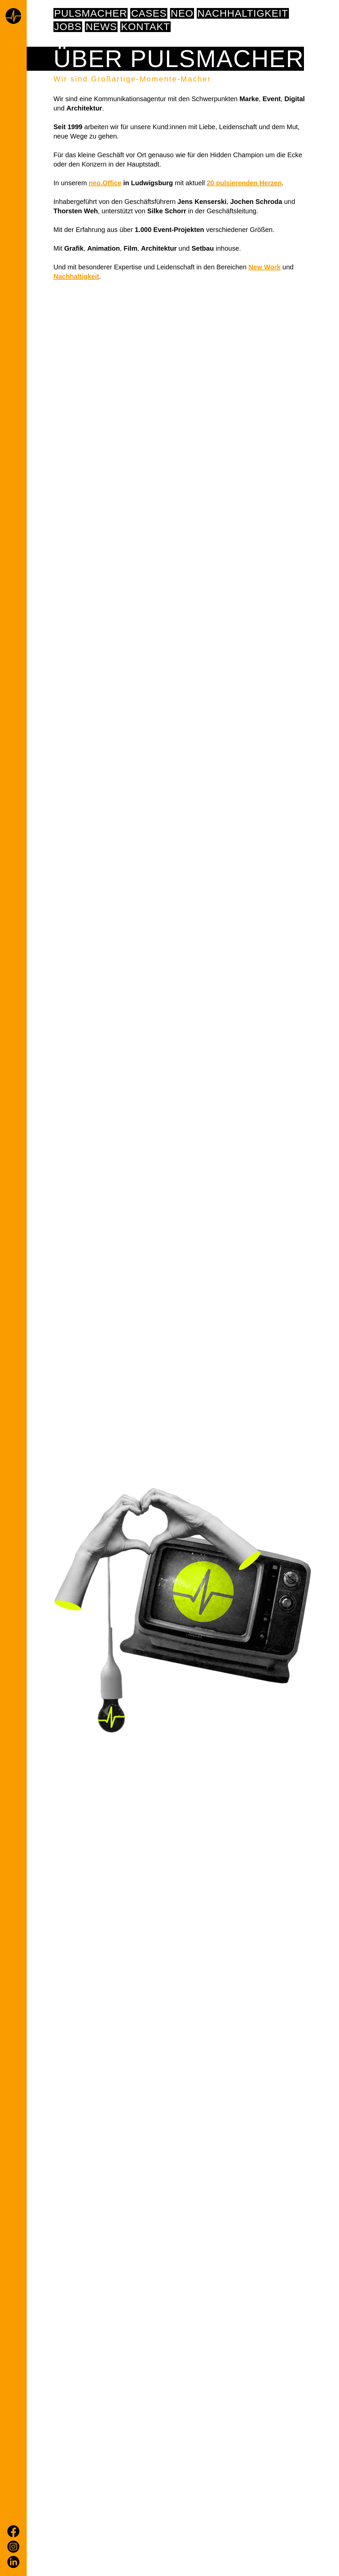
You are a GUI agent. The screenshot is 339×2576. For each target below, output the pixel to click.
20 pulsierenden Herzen (244, 183)
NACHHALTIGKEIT (242, 13)
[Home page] (13, 17)
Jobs (67, 26)
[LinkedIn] (13, 2562)
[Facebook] (13, 2531)
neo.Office (105, 183)
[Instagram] (13, 2547)
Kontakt (145, 26)
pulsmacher (90, 13)
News (101, 26)
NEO (182, 13)
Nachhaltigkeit (76, 276)
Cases (149, 13)
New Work (264, 267)
